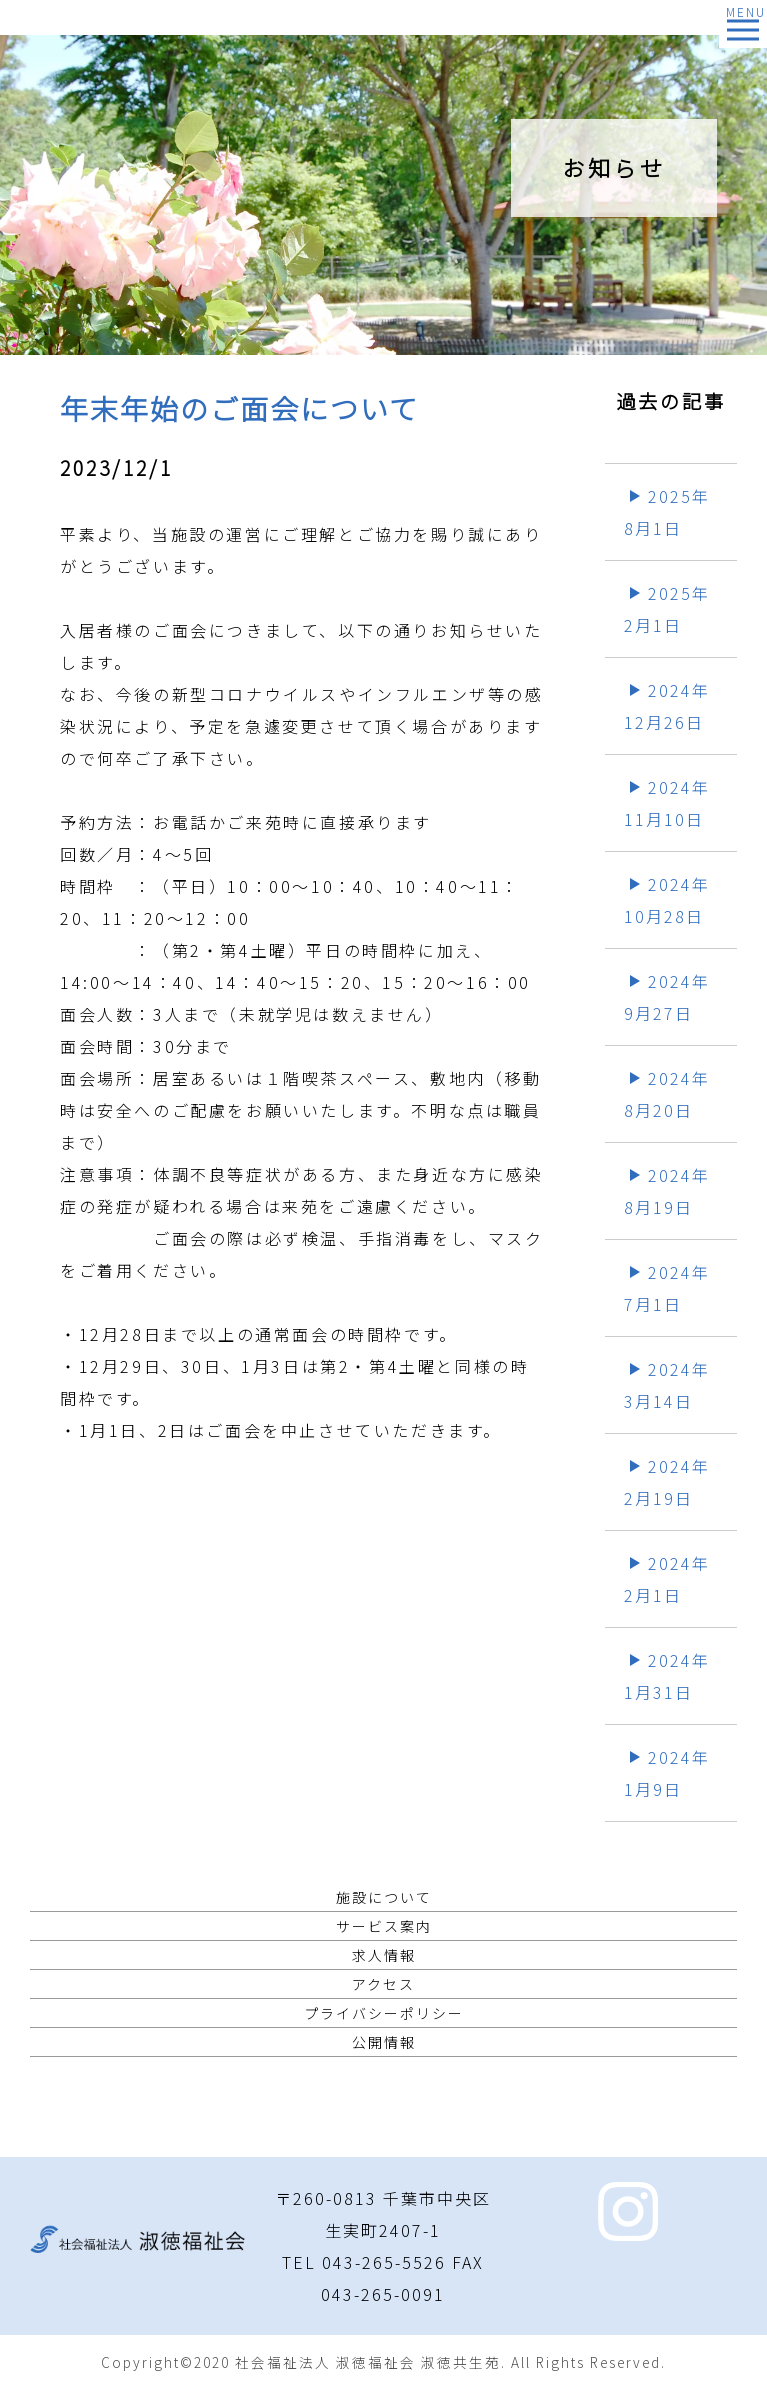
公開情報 (384, 2042)
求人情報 (384, 1955)
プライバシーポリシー (384, 2013)
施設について (384, 1897)
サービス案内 (384, 1926)
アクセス (383, 1984)
